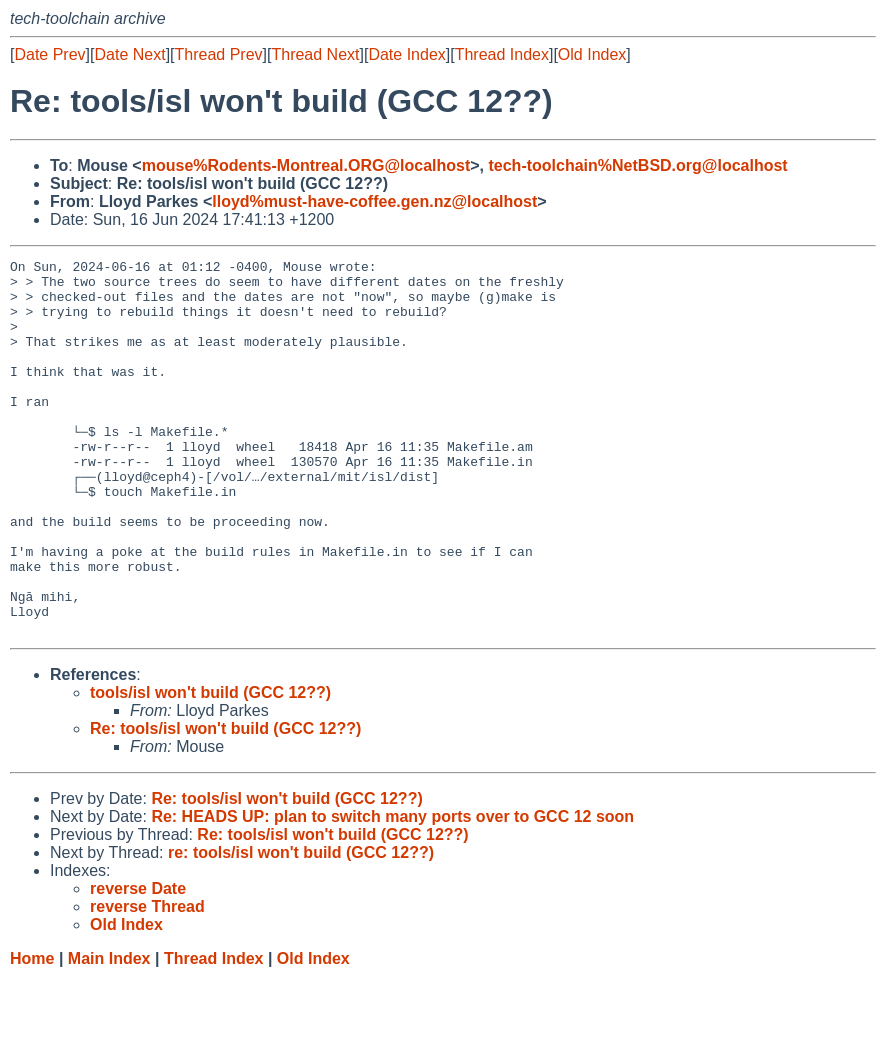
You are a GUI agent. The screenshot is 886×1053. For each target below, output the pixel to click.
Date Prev (49, 54)
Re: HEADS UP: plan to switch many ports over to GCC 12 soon (392, 891)
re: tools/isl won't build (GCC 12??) (301, 927)
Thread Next (315, 54)
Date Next (129, 54)
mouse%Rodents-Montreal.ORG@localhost (306, 165)
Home (32, 1033)
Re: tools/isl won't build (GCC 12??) (225, 803)
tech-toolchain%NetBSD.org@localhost (637, 165)
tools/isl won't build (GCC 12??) (210, 767)
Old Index (592, 54)
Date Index (406, 54)
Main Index (109, 1033)
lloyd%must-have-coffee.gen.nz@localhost (374, 201)
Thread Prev (219, 54)
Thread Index (502, 54)
